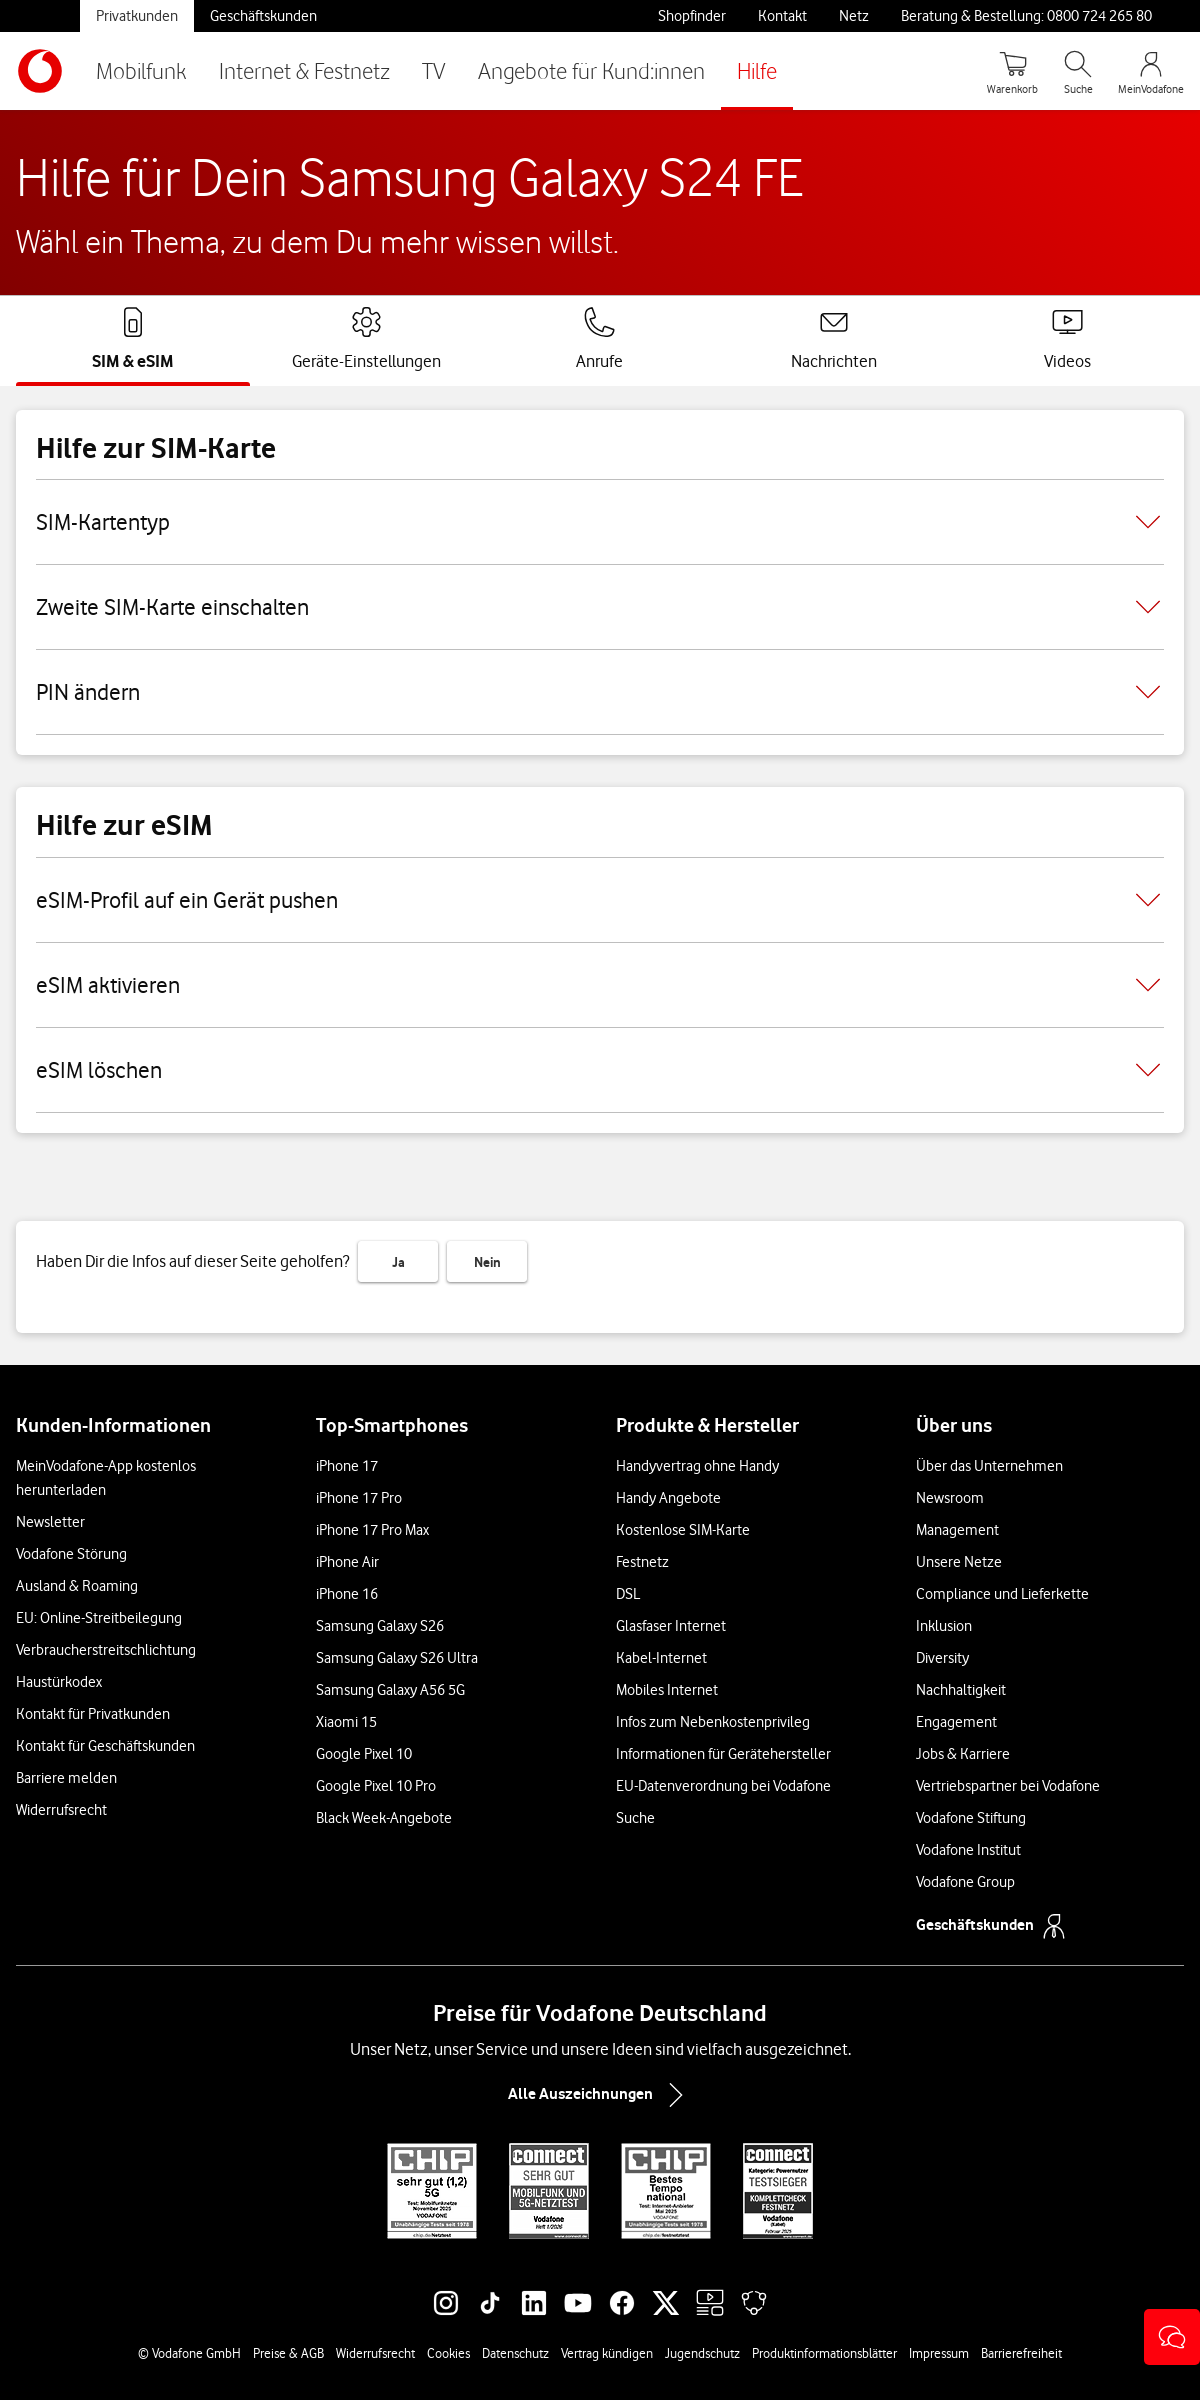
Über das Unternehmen (989, 1466)
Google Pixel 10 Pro (376, 1786)
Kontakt (782, 16)
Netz (854, 16)
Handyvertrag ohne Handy (697, 1466)
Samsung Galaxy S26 (380, 1626)
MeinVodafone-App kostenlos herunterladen (106, 1478)
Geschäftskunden (263, 16)
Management (957, 1530)
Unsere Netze (959, 1562)
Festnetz (642, 1562)
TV (434, 70)
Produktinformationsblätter (824, 2353)
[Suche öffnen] (1078, 71)
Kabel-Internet (661, 1658)
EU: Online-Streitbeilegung (99, 1618)
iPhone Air (347, 1562)
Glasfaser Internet (671, 1626)
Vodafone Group (965, 1882)
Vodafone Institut (968, 1850)
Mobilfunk (141, 70)
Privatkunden (137, 16)
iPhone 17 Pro (359, 1498)
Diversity (942, 1658)
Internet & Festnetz (304, 70)
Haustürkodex (59, 1682)
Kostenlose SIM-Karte (683, 1530)
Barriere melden (66, 1778)
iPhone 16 (347, 1594)
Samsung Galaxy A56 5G (390, 1690)
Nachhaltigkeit (961, 1690)
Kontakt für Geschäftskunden (105, 1746)
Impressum (939, 2353)
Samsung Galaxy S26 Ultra (397, 1658)
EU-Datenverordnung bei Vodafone (723, 1786)
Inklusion (944, 1626)
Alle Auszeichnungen (600, 2095)
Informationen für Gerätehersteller (723, 1754)
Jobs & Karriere (963, 1754)
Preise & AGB (288, 2353)
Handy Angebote (668, 1498)
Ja (398, 1262)
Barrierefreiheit (1021, 2353)
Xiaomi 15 (346, 1722)
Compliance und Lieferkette (1002, 1594)
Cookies (448, 2353)
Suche (635, 1818)
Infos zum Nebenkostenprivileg (713, 1722)
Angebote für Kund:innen (591, 70)
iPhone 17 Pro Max (372, 1530)
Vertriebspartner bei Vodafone (1008, 1786)
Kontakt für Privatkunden (93, 1714)
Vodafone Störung (71, 1554)
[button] (1172, 2337)
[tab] (133, 339)
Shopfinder (692, 16)
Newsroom (950, 1498)
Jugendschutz (702, 2353)
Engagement (956, 1722)
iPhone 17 (347, 1466)
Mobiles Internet (667, 1690)
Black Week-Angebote (384, 1818)
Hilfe (757, 70)
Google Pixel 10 (364, 1754)
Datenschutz (515, 2353)
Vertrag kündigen (607, 2353)
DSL (628, 1594)
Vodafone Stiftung (971, 1818)
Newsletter (50, 1522)
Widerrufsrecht (61, 1810)
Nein (487, 1262)
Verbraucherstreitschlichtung (106, 1650)
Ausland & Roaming (77, 1586)
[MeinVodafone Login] (1151, 71)
